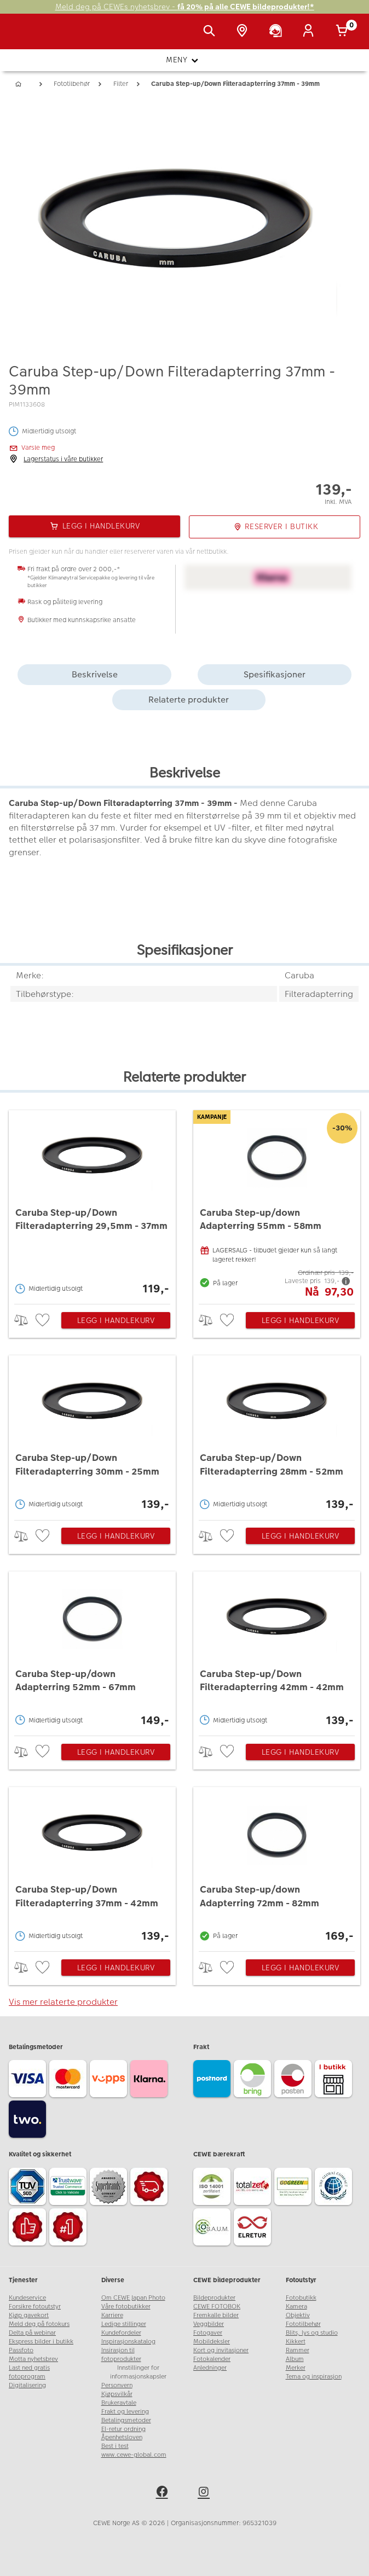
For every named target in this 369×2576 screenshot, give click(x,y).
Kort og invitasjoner (221, 2350)
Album (295, 2359)
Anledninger (210, 2368)
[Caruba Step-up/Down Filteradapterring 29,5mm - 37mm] (92, 1204)
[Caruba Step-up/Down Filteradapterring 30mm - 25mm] (92, 1434)
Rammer (297, 2350)
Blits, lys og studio (312, 2333)
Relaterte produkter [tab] (188, 699)
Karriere (112, 2315)
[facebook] (163, 2493)
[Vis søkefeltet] (211, 32)
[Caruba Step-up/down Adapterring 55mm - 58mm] (276, 1204)
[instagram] (205, 2493)
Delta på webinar (32, 2333)
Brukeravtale (118, 2403)
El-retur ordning (123, 2429)
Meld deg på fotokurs (39, 2324)
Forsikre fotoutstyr (35, 2306)
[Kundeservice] (278, 32)
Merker (295, 2368)
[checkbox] (44, 1320)
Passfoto (21, 2350)
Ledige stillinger (123, 2324)
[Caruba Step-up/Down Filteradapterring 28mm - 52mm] (276, 1434)
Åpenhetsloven (121, 2437)
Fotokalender (211, 2359)
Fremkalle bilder (216, 2315)
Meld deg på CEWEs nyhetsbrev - (184, 7)
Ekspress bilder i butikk (41, 2341)
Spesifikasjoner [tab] (274, 674)
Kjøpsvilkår (116, 2394)
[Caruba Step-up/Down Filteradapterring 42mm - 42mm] (276, 1650)
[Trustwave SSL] (69, 2188)
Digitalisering (27, 2385)
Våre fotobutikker (126, 2306)
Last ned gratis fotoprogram (29, 2372)
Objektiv (298, 2315)
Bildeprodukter (214, 2298)
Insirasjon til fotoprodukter (121, 2354)
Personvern (116, 2385)
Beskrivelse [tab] (95, 674)
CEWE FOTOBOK (216, 2306)
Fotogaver (207, 2333)
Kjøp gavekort (29, 2315)
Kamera (296, 2306)
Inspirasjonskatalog (128, 2341)
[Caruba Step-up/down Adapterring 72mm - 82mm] (276, 1866)
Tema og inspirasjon (314, 2376)
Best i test (115, 2446)
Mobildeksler (211, 2341)
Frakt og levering (125, 2411)
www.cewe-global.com (133, 2455)
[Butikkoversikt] (244, 32)
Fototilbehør (303, 2324)
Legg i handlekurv (116, 1320)
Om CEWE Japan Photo (133, 2298)
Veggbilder (208, 2324)
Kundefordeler (121, 2333)
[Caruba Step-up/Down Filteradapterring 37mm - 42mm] (92, 1866)
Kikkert (295, 2341)
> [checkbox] (25, 1320)
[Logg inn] (310, 32)
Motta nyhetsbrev (33, 2359)
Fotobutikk (301, 2298)
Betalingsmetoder (126, 2420)
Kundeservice (27, 2298)
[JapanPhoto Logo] (31, 37)
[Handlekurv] (344, 32)
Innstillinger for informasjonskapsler (138, 2372)
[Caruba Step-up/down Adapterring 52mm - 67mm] (92, 1650)
